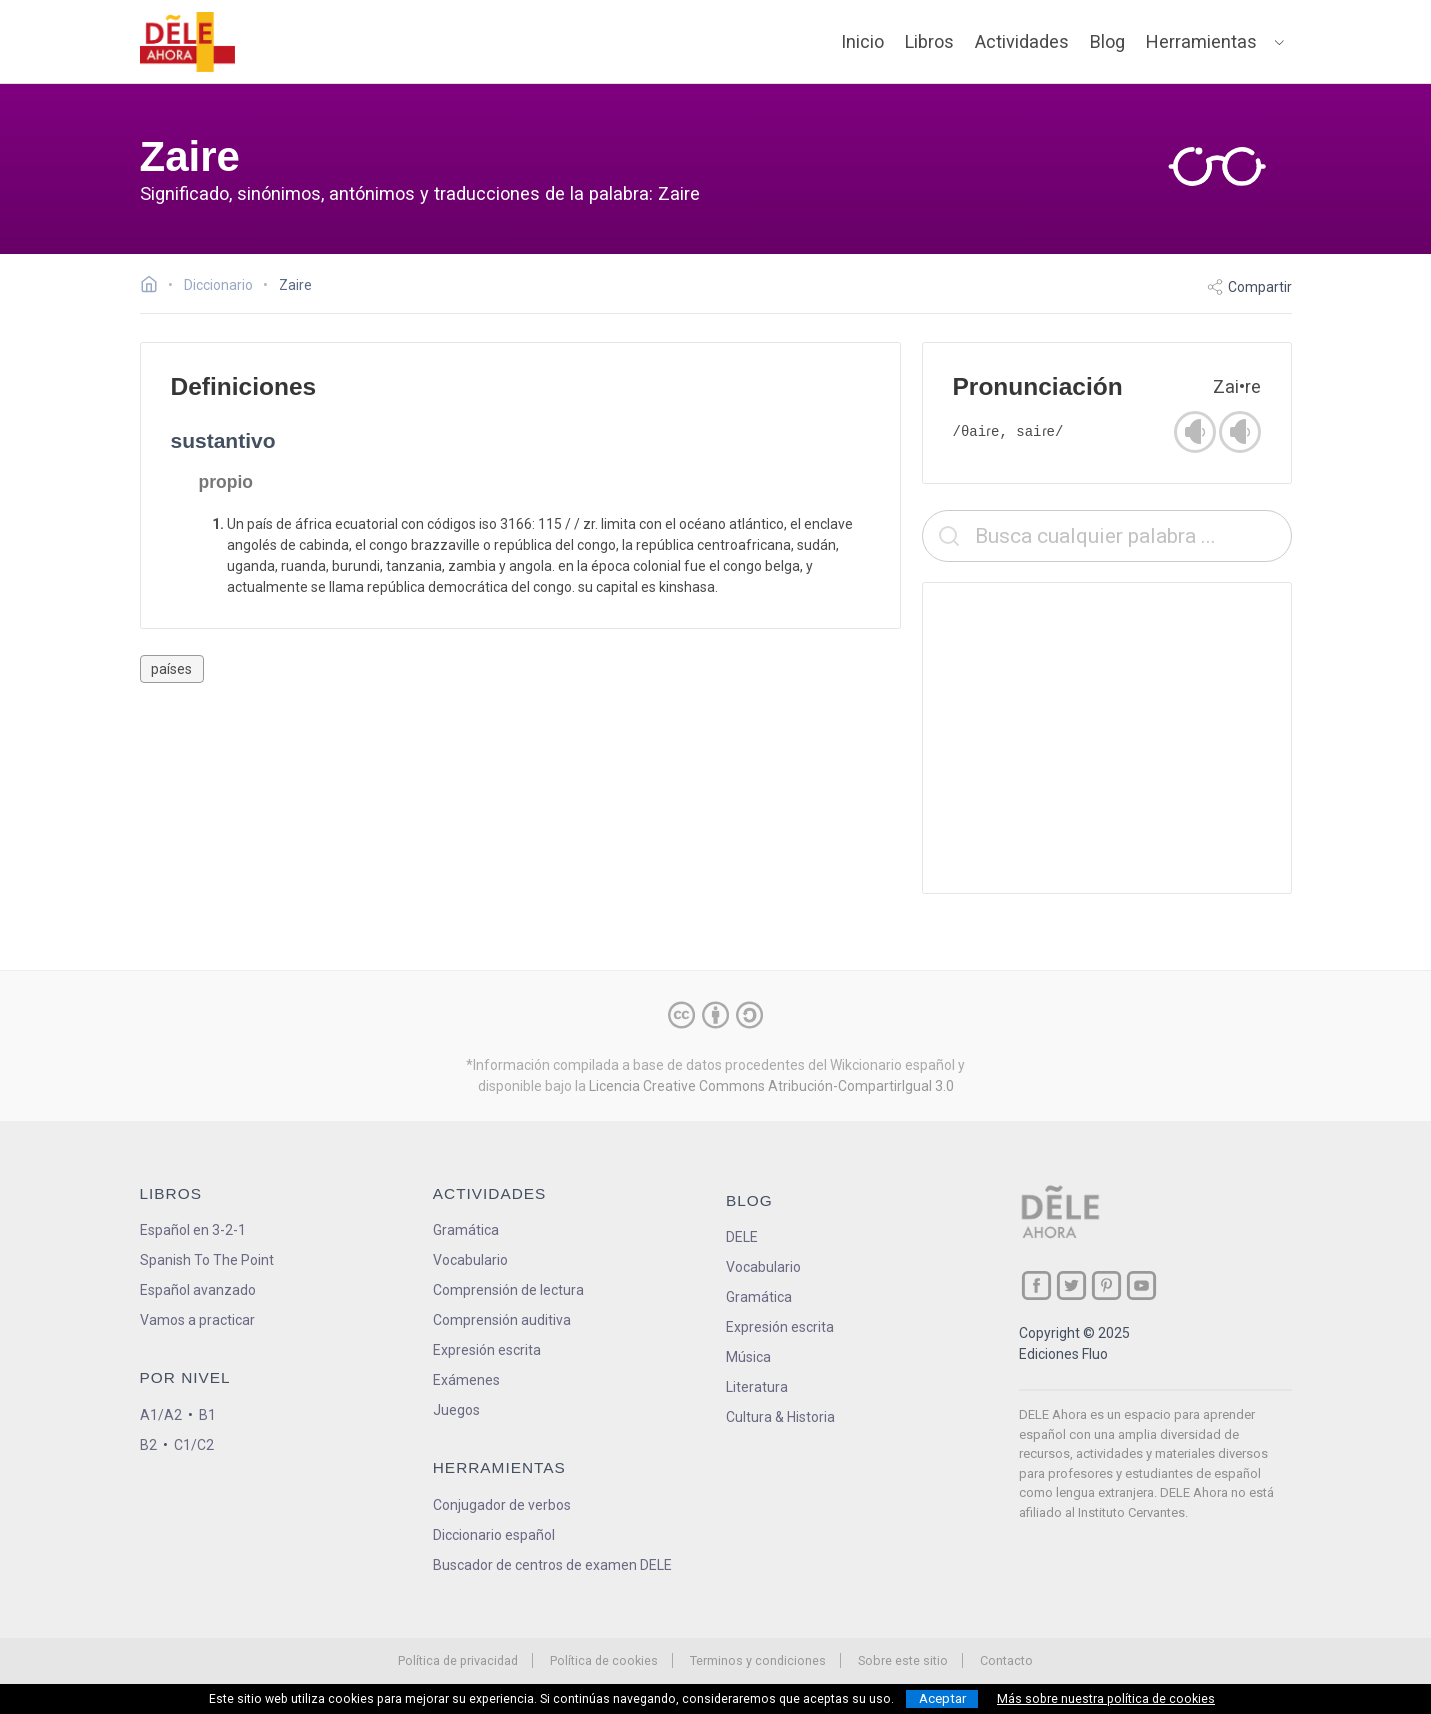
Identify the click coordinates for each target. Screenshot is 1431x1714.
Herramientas (1201, 41)
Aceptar (942, 1698)
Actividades (1022, 41)
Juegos (456, 1410)
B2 (148, 1445)
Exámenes (466, 1380)
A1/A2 (161, 1415)
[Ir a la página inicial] (154, 287)
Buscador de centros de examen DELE (552, 1565)
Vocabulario (470, 1260)
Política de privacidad (458, 1660)
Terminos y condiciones (758, 1660)
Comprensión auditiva (502, 1320)
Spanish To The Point (207, 1260)
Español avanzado (198, 1290)
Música (748, 1357)
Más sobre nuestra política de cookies (1106, 1699)
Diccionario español (494, 1535)
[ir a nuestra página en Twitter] (1071, 1285)
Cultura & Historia (780, 1417)
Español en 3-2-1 (193, 1230)
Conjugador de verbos (502, 1505)
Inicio (862, 41)
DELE (742, 1237)
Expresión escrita (487, 1350)
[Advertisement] (1107, 738)
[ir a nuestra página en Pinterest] (1106, 1285)
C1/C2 (194, 1445)
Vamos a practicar (197, 1320)
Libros (929, 41)
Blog (1107, 41)
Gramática (466, 1230)
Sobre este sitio (903, 1660)
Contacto (1006, 1660)
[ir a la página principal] (187, 42)
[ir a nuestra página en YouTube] (1141, 1285)
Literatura (757, 1387)
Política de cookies (604, 1660)
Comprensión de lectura (508, 1290)
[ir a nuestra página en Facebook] (1036, 1285)
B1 (207, 1415)
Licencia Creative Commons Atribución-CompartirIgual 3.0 (771, 1086)
